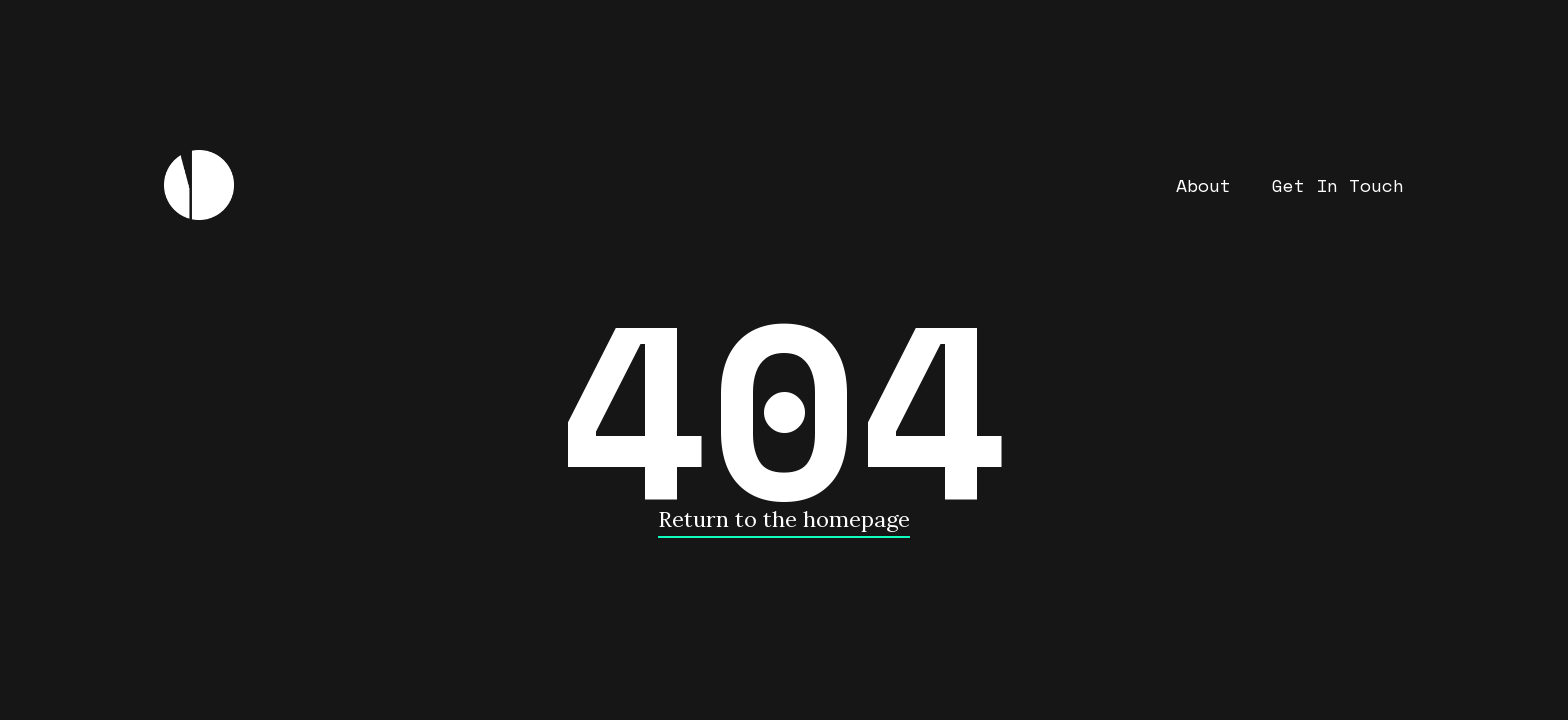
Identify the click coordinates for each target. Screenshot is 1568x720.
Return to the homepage (784, 519)
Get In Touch (1338, 185)
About (1203, 185)
